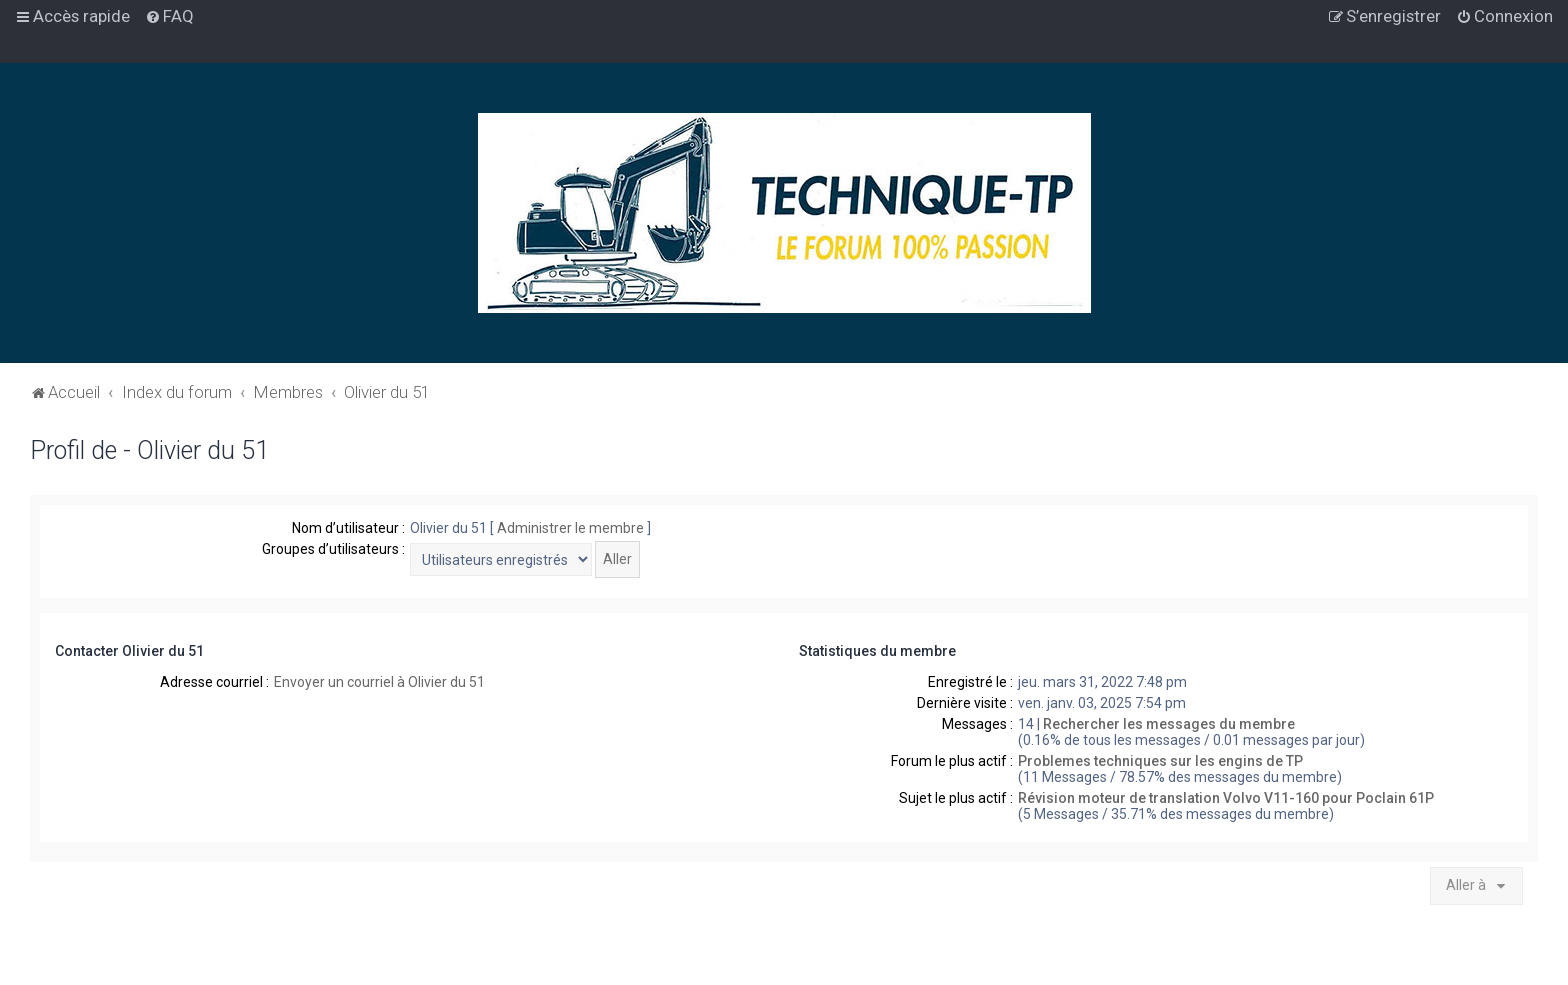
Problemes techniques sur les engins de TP (1160, 761)
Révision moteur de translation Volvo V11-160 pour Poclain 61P (1226, 798)
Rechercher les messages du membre (1169, 724)
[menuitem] (169, 16)
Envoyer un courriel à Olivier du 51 (379, 682)
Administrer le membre (570, 528)
